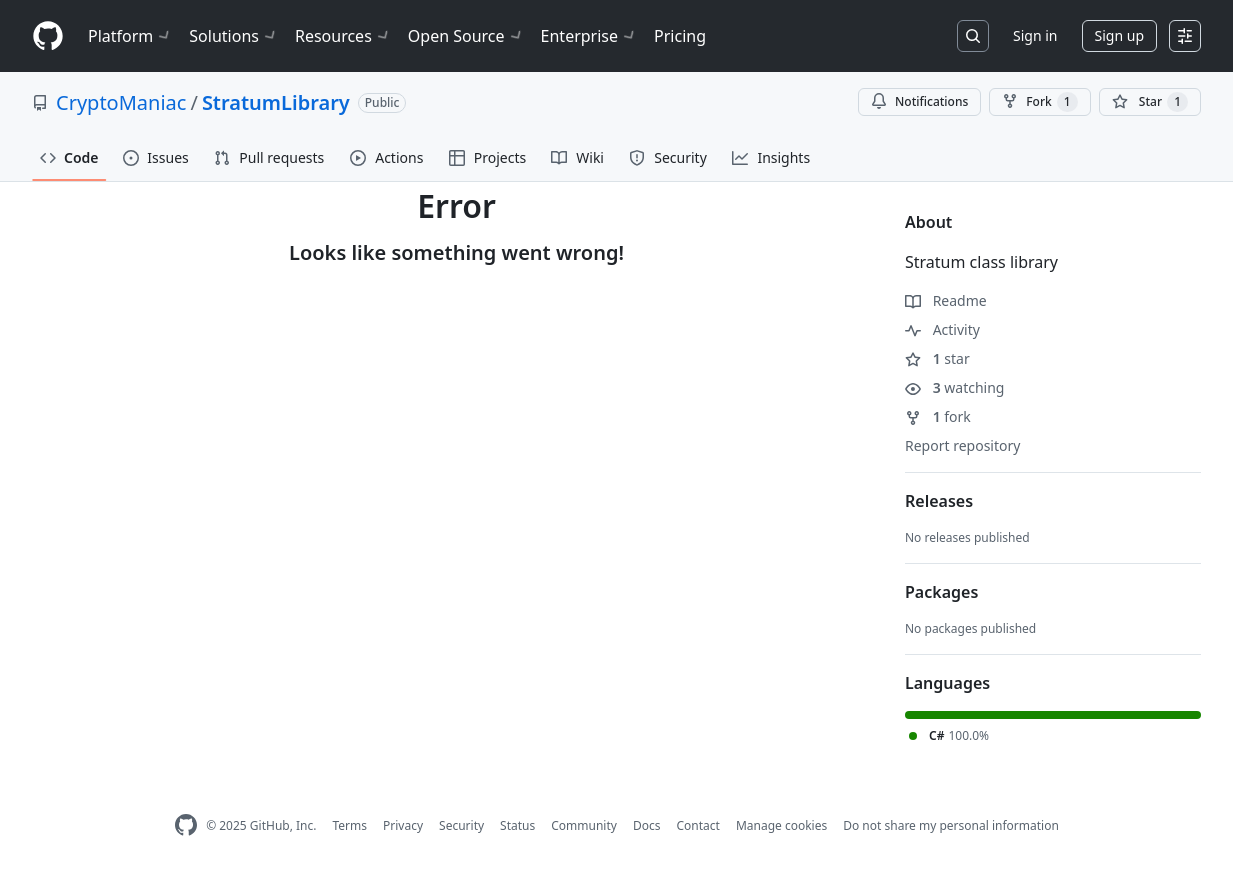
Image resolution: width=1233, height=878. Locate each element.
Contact (697, 825)
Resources (343, 36)
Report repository (962, 445)
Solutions (234, 36)
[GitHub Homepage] (186, 825)
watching (954, 387)
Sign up (1119, 35)
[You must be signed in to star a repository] (1150, 102)
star (937, 358)
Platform (130, 36)
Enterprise (589, 36)
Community (584, 825)
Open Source (466, 36)
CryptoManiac (121, 102)
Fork (1039, 102)
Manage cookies (781, 825)
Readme (946, 300)
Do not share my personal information (951, 825)
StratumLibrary (276, 102)
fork (938, 416)
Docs (647, 825)
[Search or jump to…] (973, 36)
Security (461, 825)
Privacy (403, 825)
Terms (349, 825)
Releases (939, 501)
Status (517, 825)
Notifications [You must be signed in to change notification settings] (919, 101)
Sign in (1035, 35)
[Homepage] (48, 36)
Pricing (680, 36)
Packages (941, 592)
